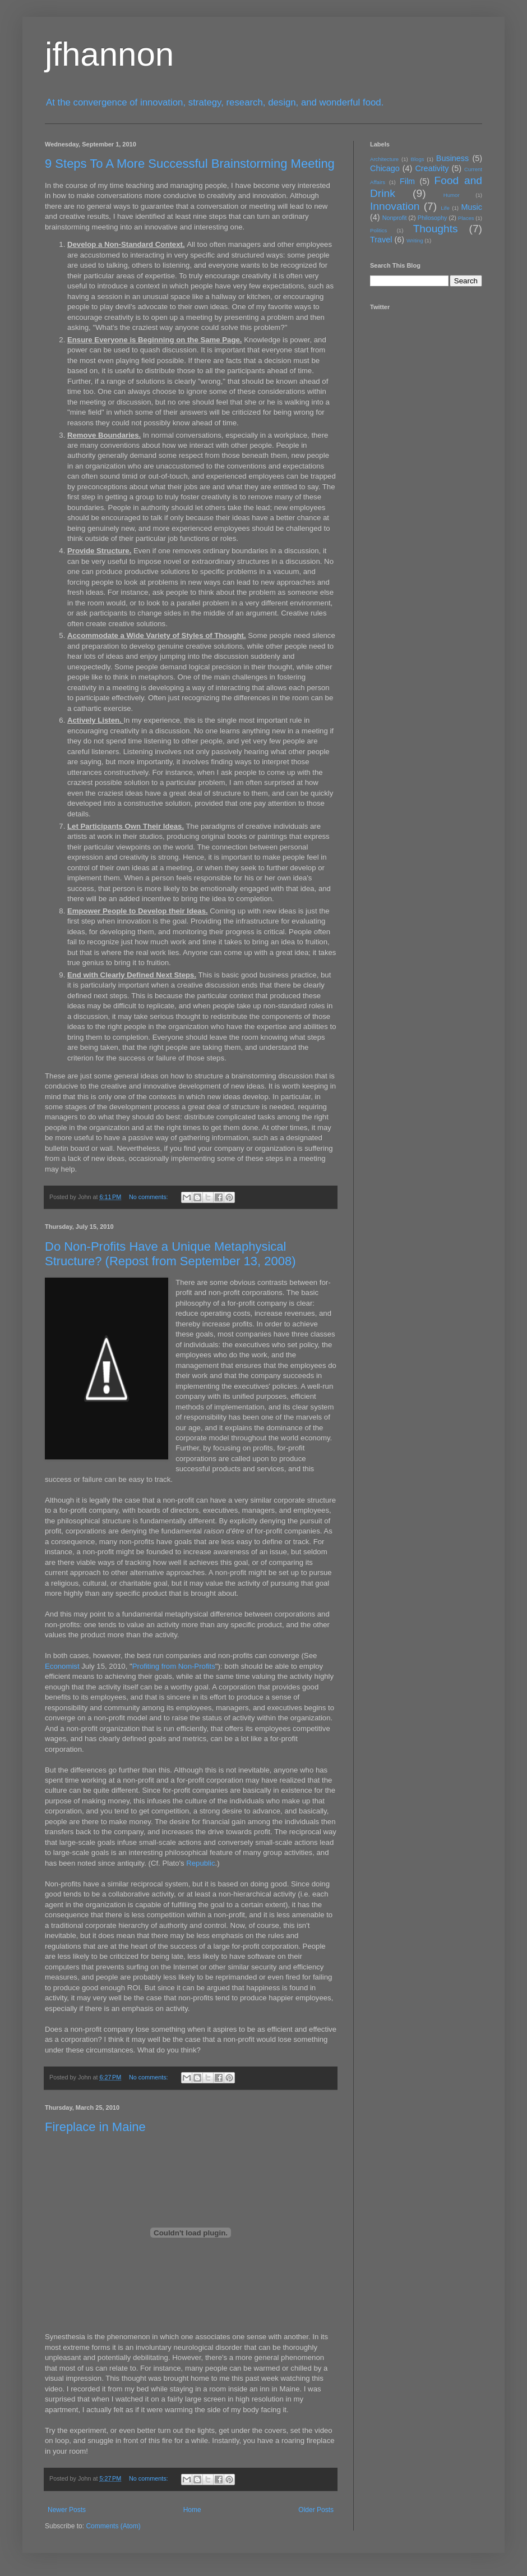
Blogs (417, 159)
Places (466, 218)
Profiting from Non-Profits (173, 1666)
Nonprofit (394, 217)
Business (452, 158)
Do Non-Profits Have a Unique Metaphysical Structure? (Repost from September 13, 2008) (170, 1253)
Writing (414, 240)
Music (471, 207)
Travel (381, 239)
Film (407, 181)
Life (445, 208)
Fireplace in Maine (95, 2127)
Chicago (385, 168)
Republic (200, 1863)
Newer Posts (67, 2510)
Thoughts (435, 229)
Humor (451, 195)
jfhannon (109, 54)
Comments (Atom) (113, 2526)
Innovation (395, 206)
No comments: (149, 1196)
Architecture (384, 159)
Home (192, 2510)
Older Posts (316, 2510)
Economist (62, 1666)
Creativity (432, 168)
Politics (378, 230)
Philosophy (432, 217)
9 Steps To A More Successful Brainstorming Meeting (190, 164)
